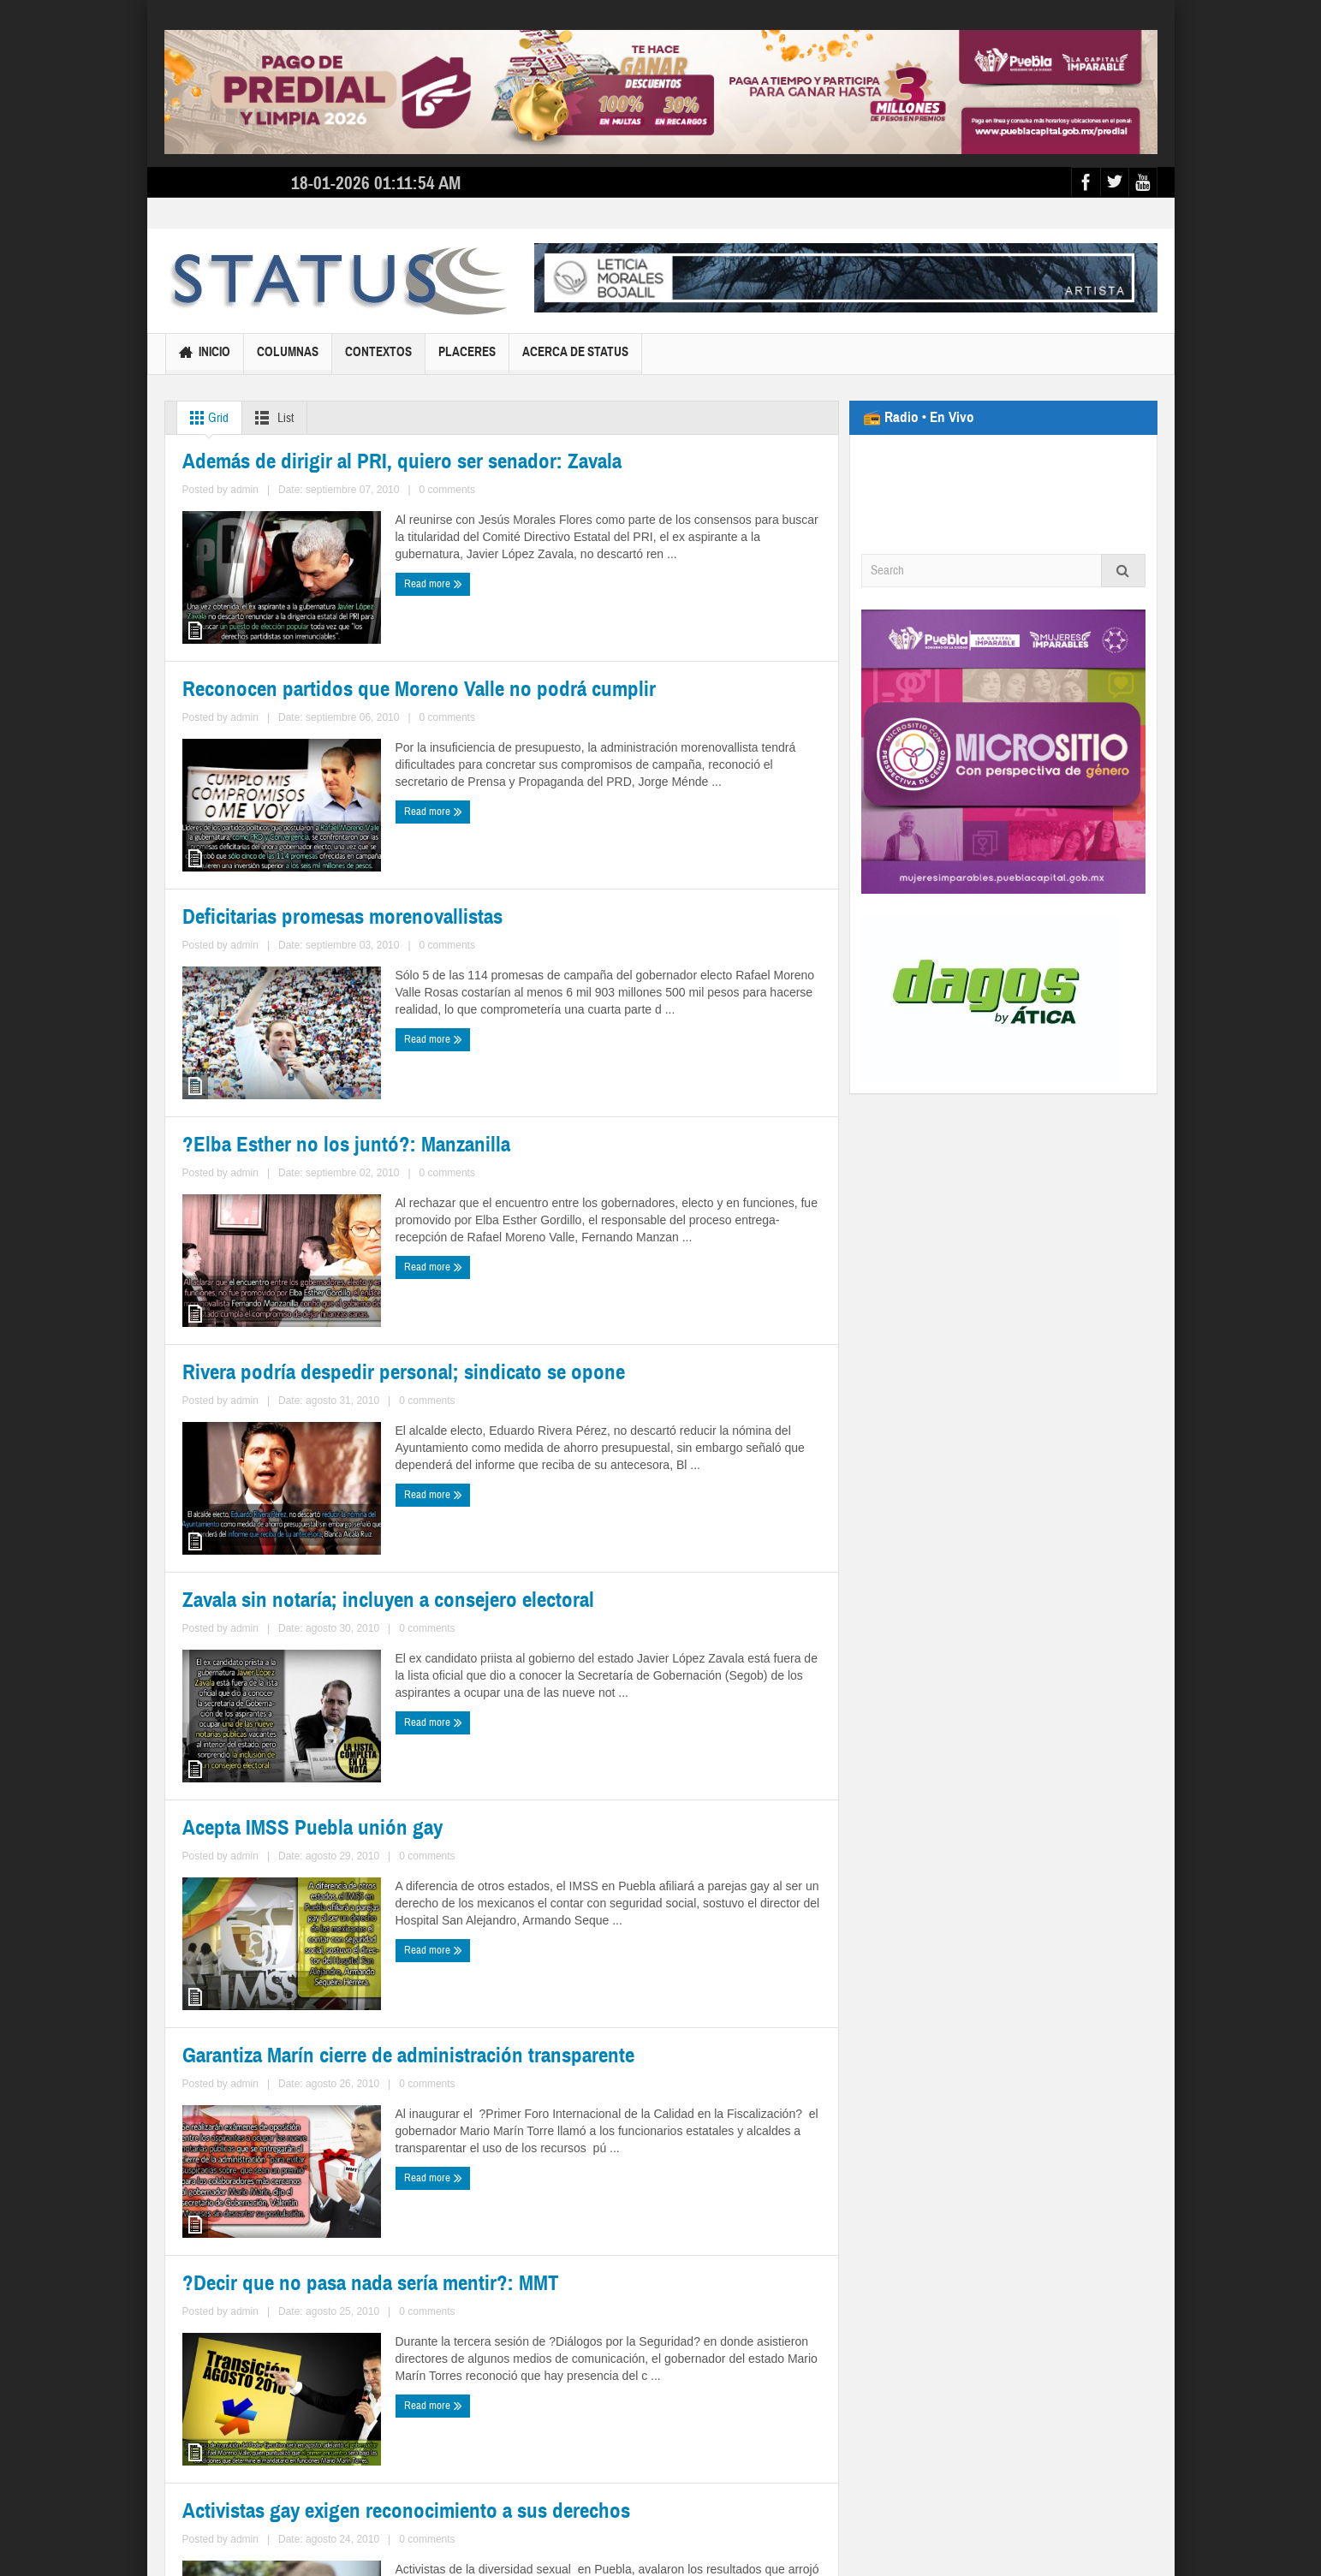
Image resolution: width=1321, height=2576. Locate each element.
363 (288, 2407)
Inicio (204, 354)
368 (442, 2407)
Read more (215, 804)
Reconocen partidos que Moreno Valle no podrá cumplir (669, 687)
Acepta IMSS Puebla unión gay (275, 1843)
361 (226, 2407)
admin (305, 772)
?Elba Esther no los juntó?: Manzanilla (638, 1072)
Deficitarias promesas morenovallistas (301, 1073)
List (271, 417)
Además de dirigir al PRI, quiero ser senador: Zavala (321, 688)
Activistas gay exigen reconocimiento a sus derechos (655, 2248)
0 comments (353, 772)
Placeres (467, 359)
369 (473, 2407)
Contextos (378, 359)
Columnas (287, 359)
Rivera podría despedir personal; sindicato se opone (324, 1458)
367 (411, 2407)
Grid (206, 417)
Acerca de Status (575, 359)
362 (257, 2407)
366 (381, 2407)
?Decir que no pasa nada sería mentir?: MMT (321, 2238)
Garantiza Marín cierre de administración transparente (645, 1853)
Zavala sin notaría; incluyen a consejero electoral (643, 1457)
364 (319, 2407)
